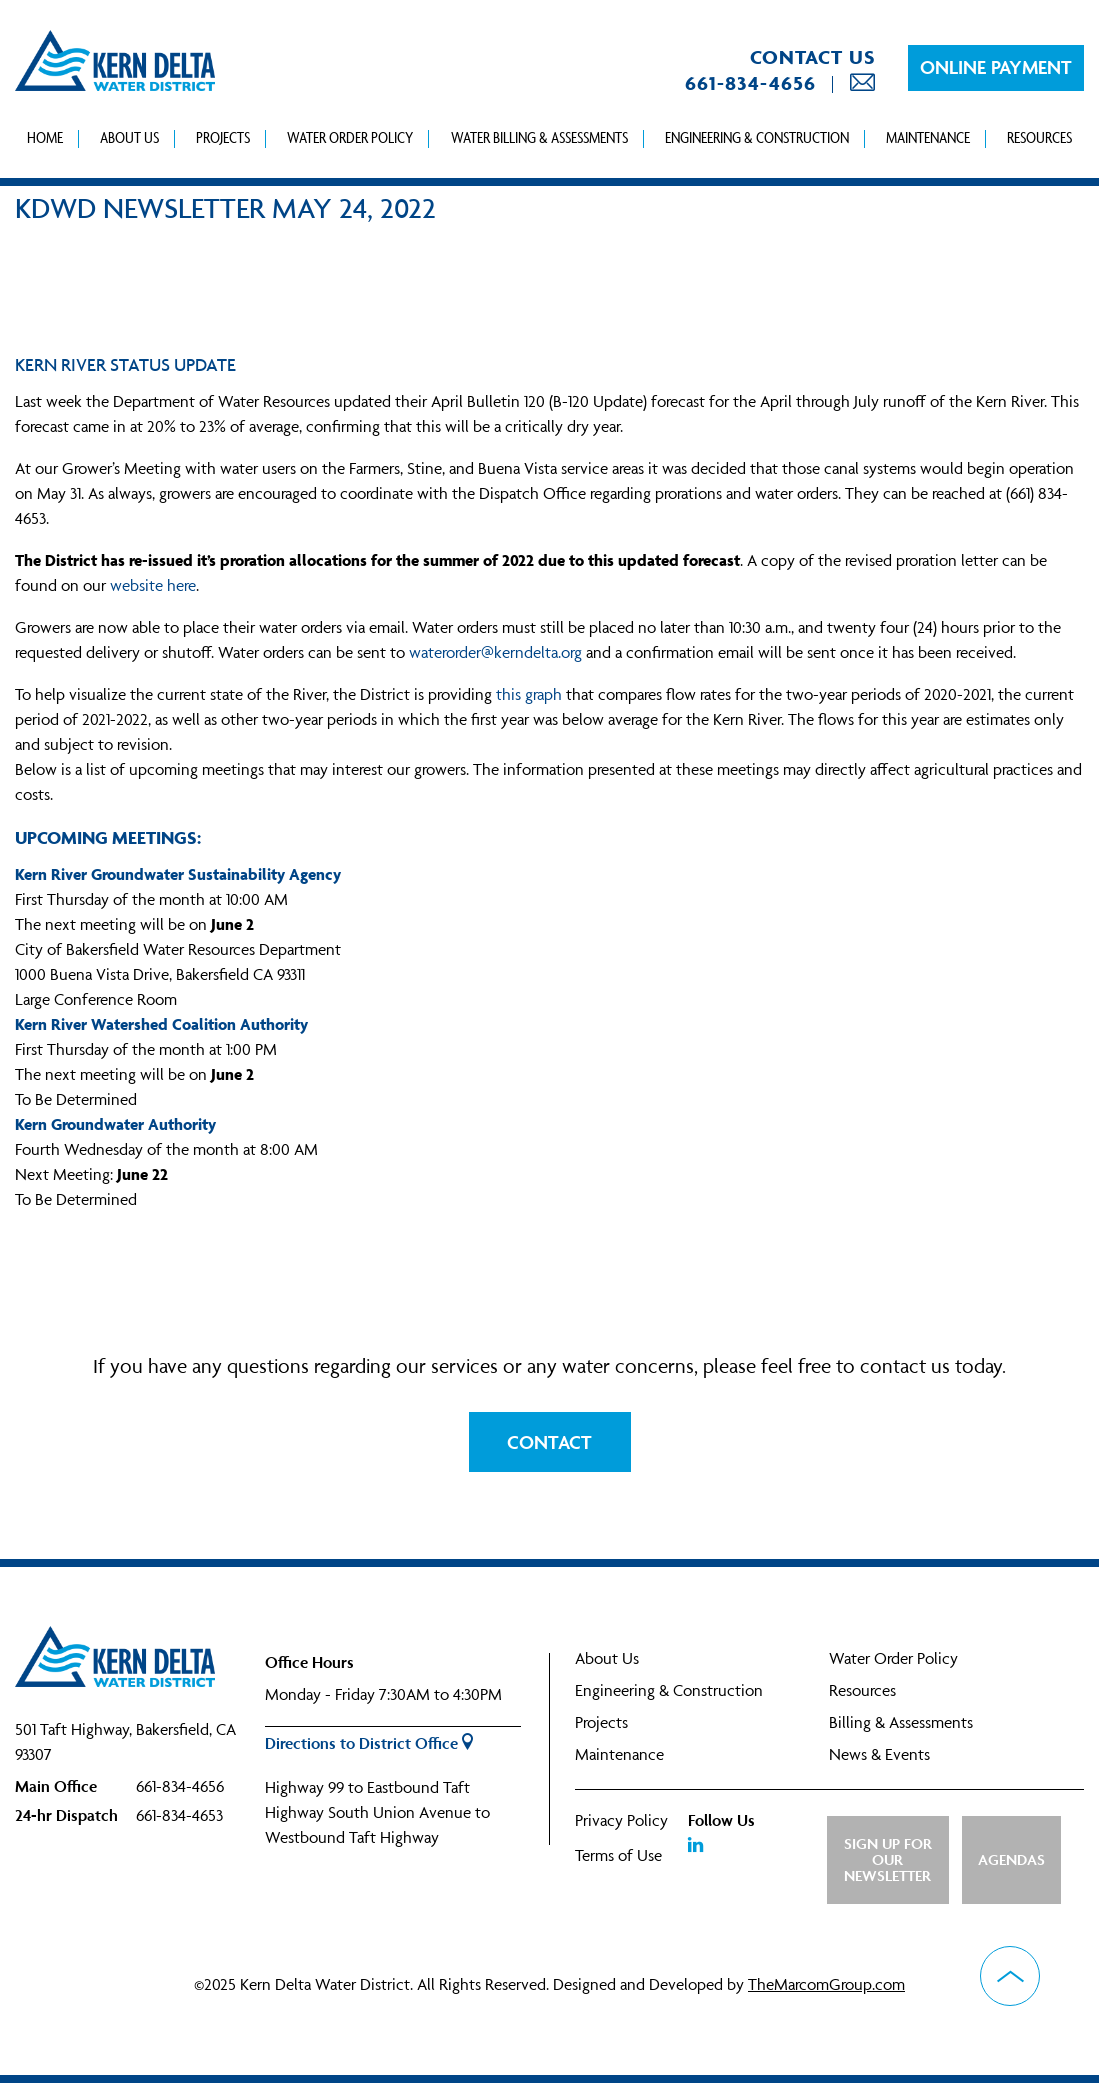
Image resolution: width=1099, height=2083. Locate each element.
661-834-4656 (750, 83)
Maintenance (928, 137)
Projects (223, 137)
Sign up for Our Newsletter (888, 1859)
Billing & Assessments (901, 1722)
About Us (129, 137)
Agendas (1011, 1859)
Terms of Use (618, 1855)
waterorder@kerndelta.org (495, 652)
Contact (549, 1442)
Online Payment (996, 67)
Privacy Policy (621, 1820)
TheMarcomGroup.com (826, 1984)
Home (45, 137)
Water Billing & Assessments (539, 137)
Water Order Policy (350, 137)
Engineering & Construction (757, 137)
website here (153, 585)
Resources (1039, 137)
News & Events (879, 1754)
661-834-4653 (179, 1815)
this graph (529, 694)
